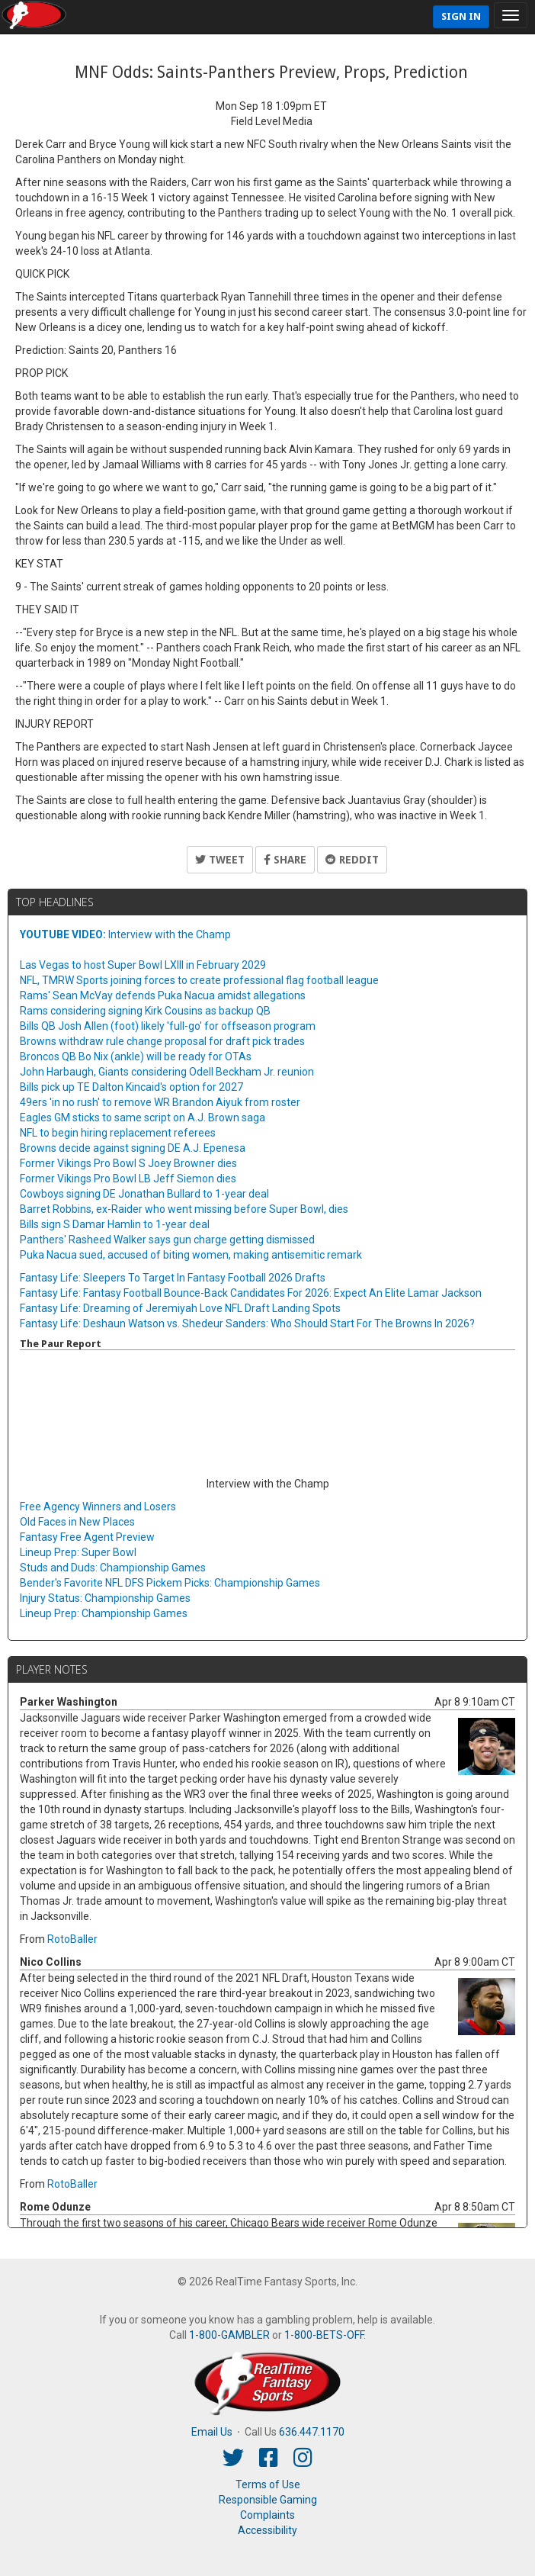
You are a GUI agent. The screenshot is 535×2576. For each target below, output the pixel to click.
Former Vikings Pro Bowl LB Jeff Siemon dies (128, 1178)
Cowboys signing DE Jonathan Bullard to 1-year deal (144, 1194)
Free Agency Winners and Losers (98, 1506)
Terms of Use (267, 2484)
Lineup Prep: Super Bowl (78, 1552)
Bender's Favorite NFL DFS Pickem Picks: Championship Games (170, 1583)
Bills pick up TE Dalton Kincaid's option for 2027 (131, 1087)
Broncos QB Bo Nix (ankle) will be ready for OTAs (135, 1056)
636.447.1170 (311, 2432)
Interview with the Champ (125, 934)
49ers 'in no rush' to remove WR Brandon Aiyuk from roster (160, 1102)
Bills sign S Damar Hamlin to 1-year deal (115, 1224)
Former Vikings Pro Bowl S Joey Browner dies (128, 1163)
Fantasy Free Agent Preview (87, 1537)
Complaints (267, 2515)
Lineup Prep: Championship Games (103, 1613)
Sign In (461, 16)
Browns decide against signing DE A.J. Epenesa (132, 1148)
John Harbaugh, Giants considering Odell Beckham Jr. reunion (167, 1072)
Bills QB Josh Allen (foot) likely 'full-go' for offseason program (168, 1026)
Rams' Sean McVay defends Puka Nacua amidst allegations (163, 995)
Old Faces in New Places (77, 1522)
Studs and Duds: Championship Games (113, 1567)
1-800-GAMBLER (229, 2335)
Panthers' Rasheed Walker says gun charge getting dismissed (167, 1239)
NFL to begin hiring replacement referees (118, 1133)
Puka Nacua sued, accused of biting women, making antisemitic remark (191, 1255)
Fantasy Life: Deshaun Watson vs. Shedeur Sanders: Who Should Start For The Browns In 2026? (247, 1323)
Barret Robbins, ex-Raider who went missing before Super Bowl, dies (184, 1209)
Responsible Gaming (268, 2500)
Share (285, 860)
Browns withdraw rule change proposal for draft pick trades (162, 1041)
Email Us (211, 2432)
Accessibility (267, 2530)
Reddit (352, 860)
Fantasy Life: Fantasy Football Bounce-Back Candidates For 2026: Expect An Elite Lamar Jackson (251, 1293)
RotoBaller (72, 1939)
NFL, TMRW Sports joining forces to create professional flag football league (199, 980)
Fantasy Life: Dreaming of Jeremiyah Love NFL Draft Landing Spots (180, 1308)
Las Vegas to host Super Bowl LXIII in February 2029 (143, 965)
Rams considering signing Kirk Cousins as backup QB (145, 1011)
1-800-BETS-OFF (324, 2335)
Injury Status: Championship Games (105, 1598)
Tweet (220, 860)
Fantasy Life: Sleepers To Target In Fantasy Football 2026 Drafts (172, 1278)
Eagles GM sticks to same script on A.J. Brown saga (142, 1117)
